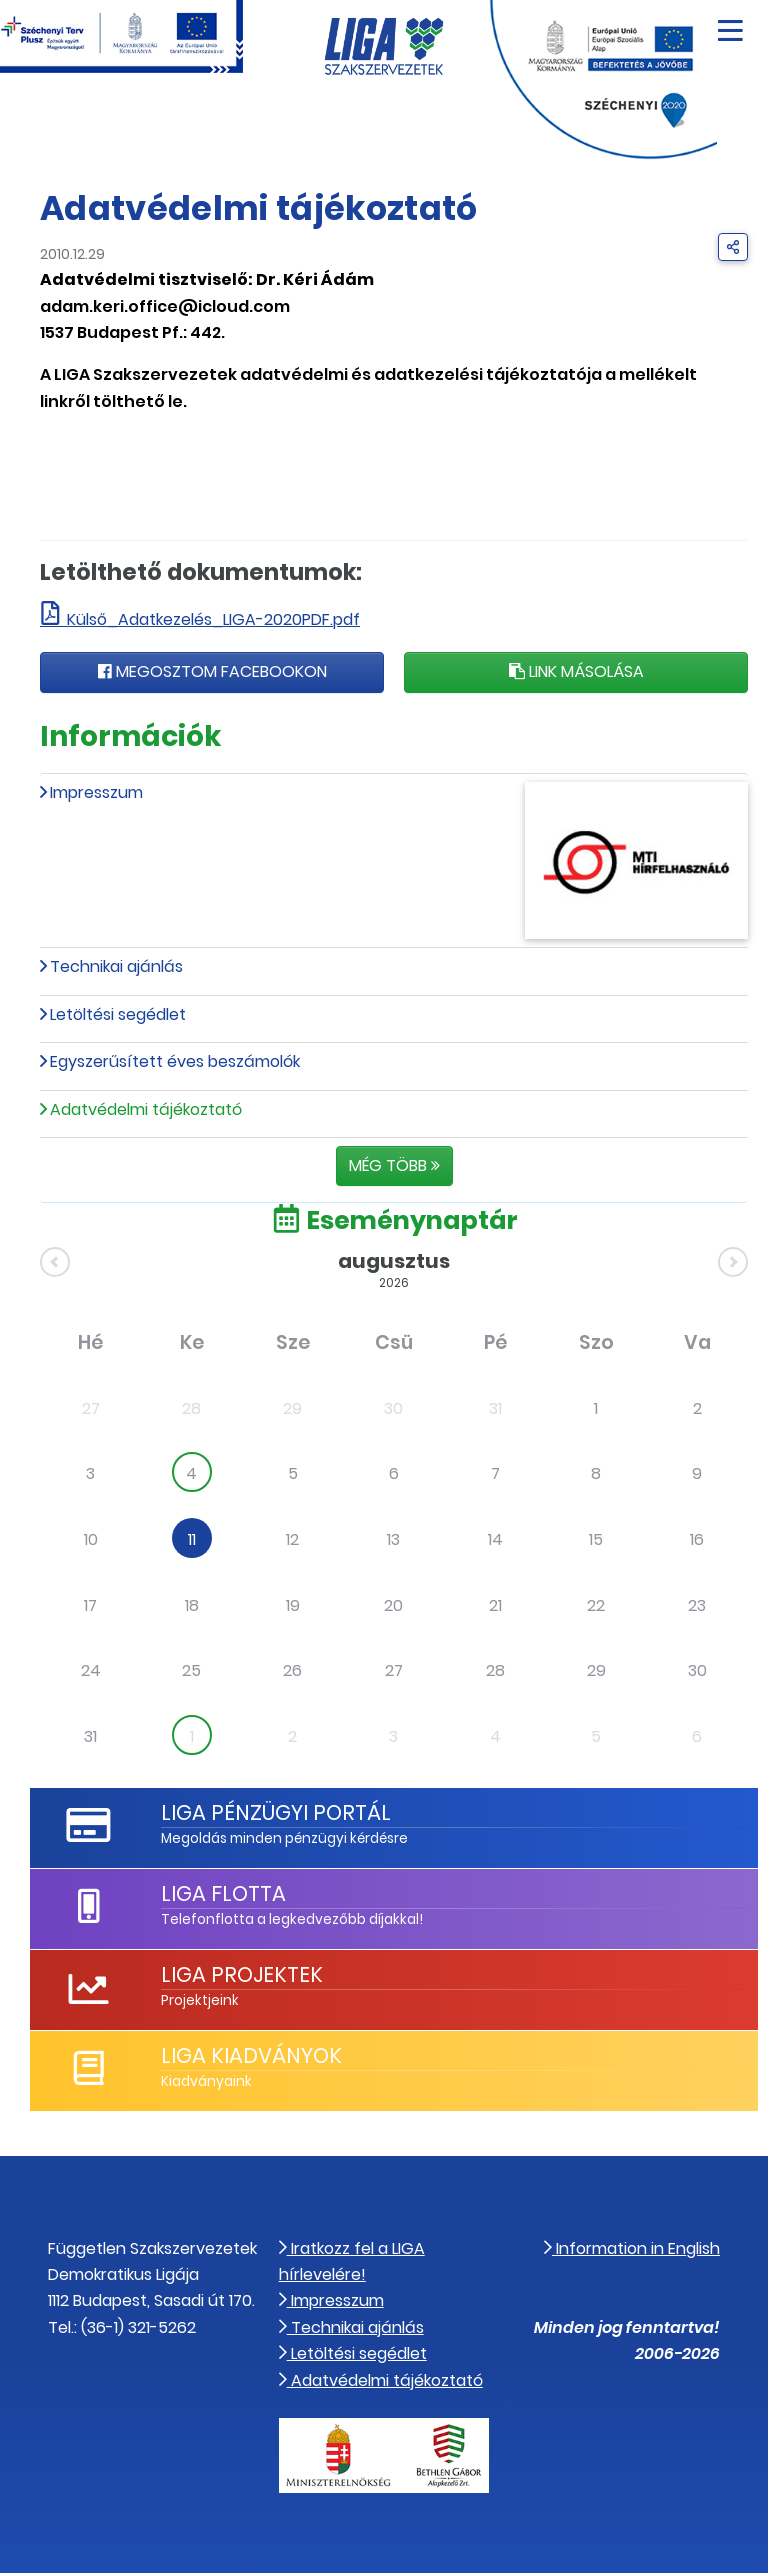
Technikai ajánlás (116, 966)
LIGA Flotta (223, 1893)
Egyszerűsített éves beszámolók (175, 1061)
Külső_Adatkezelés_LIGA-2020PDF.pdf (213, 619)
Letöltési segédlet (118, 1014)
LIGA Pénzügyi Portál (276, 1812)
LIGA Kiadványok (251, 2055)
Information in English (632, 2248)
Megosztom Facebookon (212, 671)
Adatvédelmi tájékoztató (381, 2380)
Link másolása (576, 671)
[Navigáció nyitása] (730, 23)
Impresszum (96, 792)
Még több (394, 1165)
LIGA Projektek (242, 1974)
